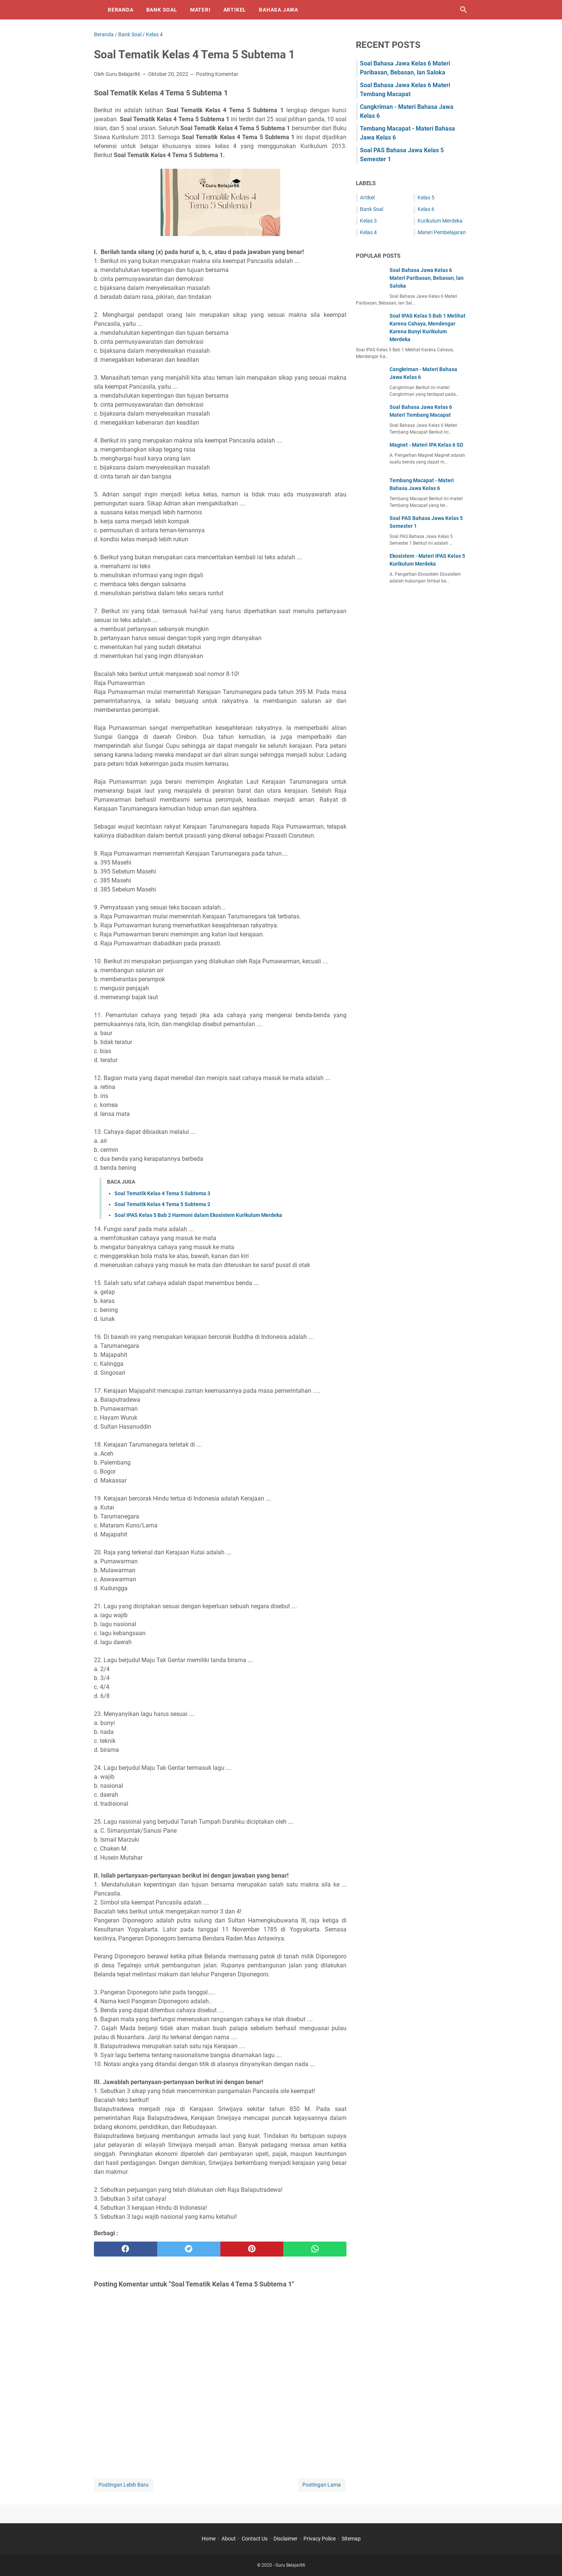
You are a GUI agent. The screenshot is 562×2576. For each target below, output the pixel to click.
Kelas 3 (368, 221)
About (229, 2539)
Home (209, 2539)
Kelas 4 (368, 232)
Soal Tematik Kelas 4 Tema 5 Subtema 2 (162, 1204)
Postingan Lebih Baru (123, 2485)
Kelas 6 (426, 209)
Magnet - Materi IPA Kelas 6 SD (426, 445)
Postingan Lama (321, 2485)
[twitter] (188, 2249)
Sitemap (351, 2539)
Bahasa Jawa (278, 10)
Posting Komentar (217, 74)
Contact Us (255, 2539)
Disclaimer (285, 2539)
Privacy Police (319, 2539)
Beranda (121, 10)
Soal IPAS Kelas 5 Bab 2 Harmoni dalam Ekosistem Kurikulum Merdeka (198, 1215)
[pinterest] (252, 2249)
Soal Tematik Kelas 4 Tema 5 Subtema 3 (162, 1193)
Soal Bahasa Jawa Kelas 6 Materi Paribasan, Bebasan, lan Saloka (427, 278)
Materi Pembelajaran (442, 232)
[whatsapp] (314, 2249)
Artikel (235, 10)
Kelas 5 (426, 198)
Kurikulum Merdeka (440, 221)
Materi (200, 10)
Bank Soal (161, 10)
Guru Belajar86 (290, 2565)
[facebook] (125, 2249)
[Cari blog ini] (463, 9)
